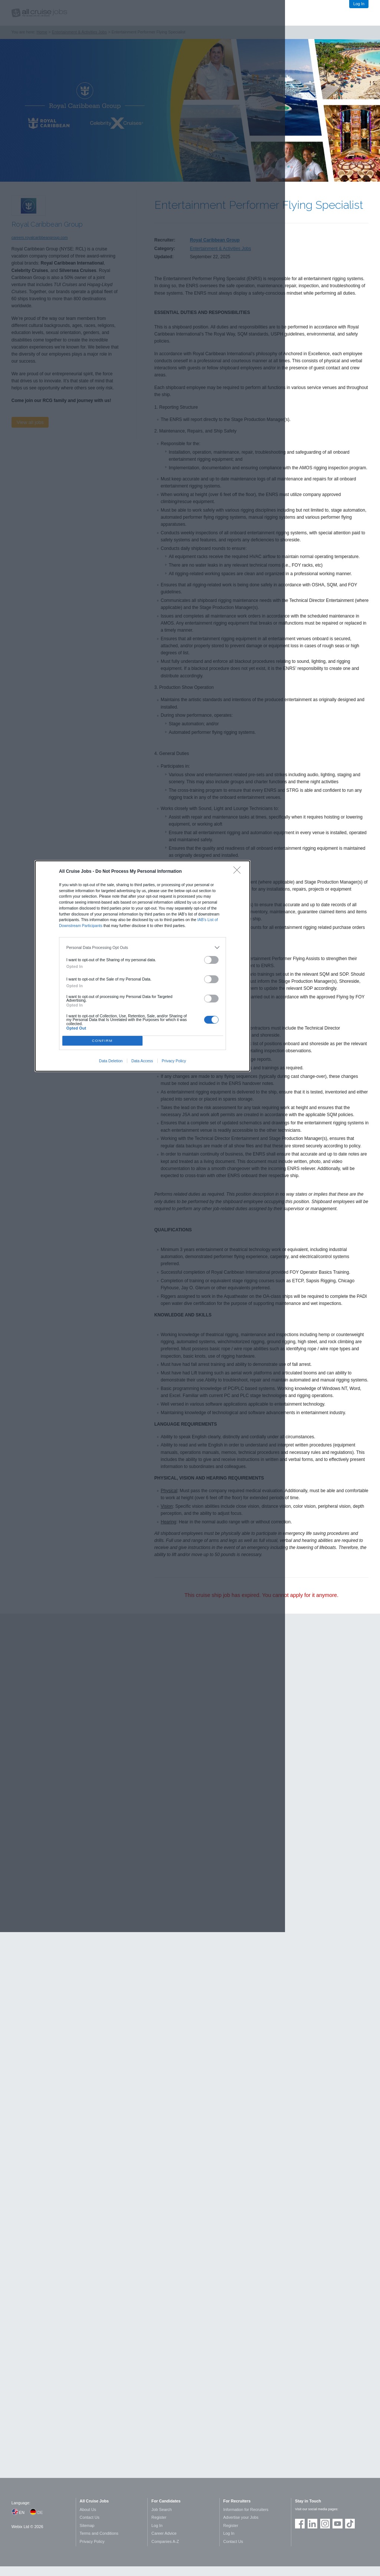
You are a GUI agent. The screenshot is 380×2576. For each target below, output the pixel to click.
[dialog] (142, 966)
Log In (358, 3)
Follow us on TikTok (350, 2523)
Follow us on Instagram (325, 2523)
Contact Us (89, 2517)
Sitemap (87, 2525)
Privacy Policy (174, 1061)
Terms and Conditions (99, 2533)
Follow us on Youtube (337, 2523)
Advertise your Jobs (241, 2517)
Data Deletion (111, 1061)
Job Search (161, 2509)
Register (158, 2517)
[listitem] (142, 947)
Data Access (142, 1061)
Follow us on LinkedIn (312, 2523)
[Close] (238, 871)
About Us (88, 2509)
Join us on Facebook (300, 2523)
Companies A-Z (165, 2541)
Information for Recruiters (246, 2509)
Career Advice (164, 2533)
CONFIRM (102, 1040)
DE (40, 2512)
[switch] (211, 960)
